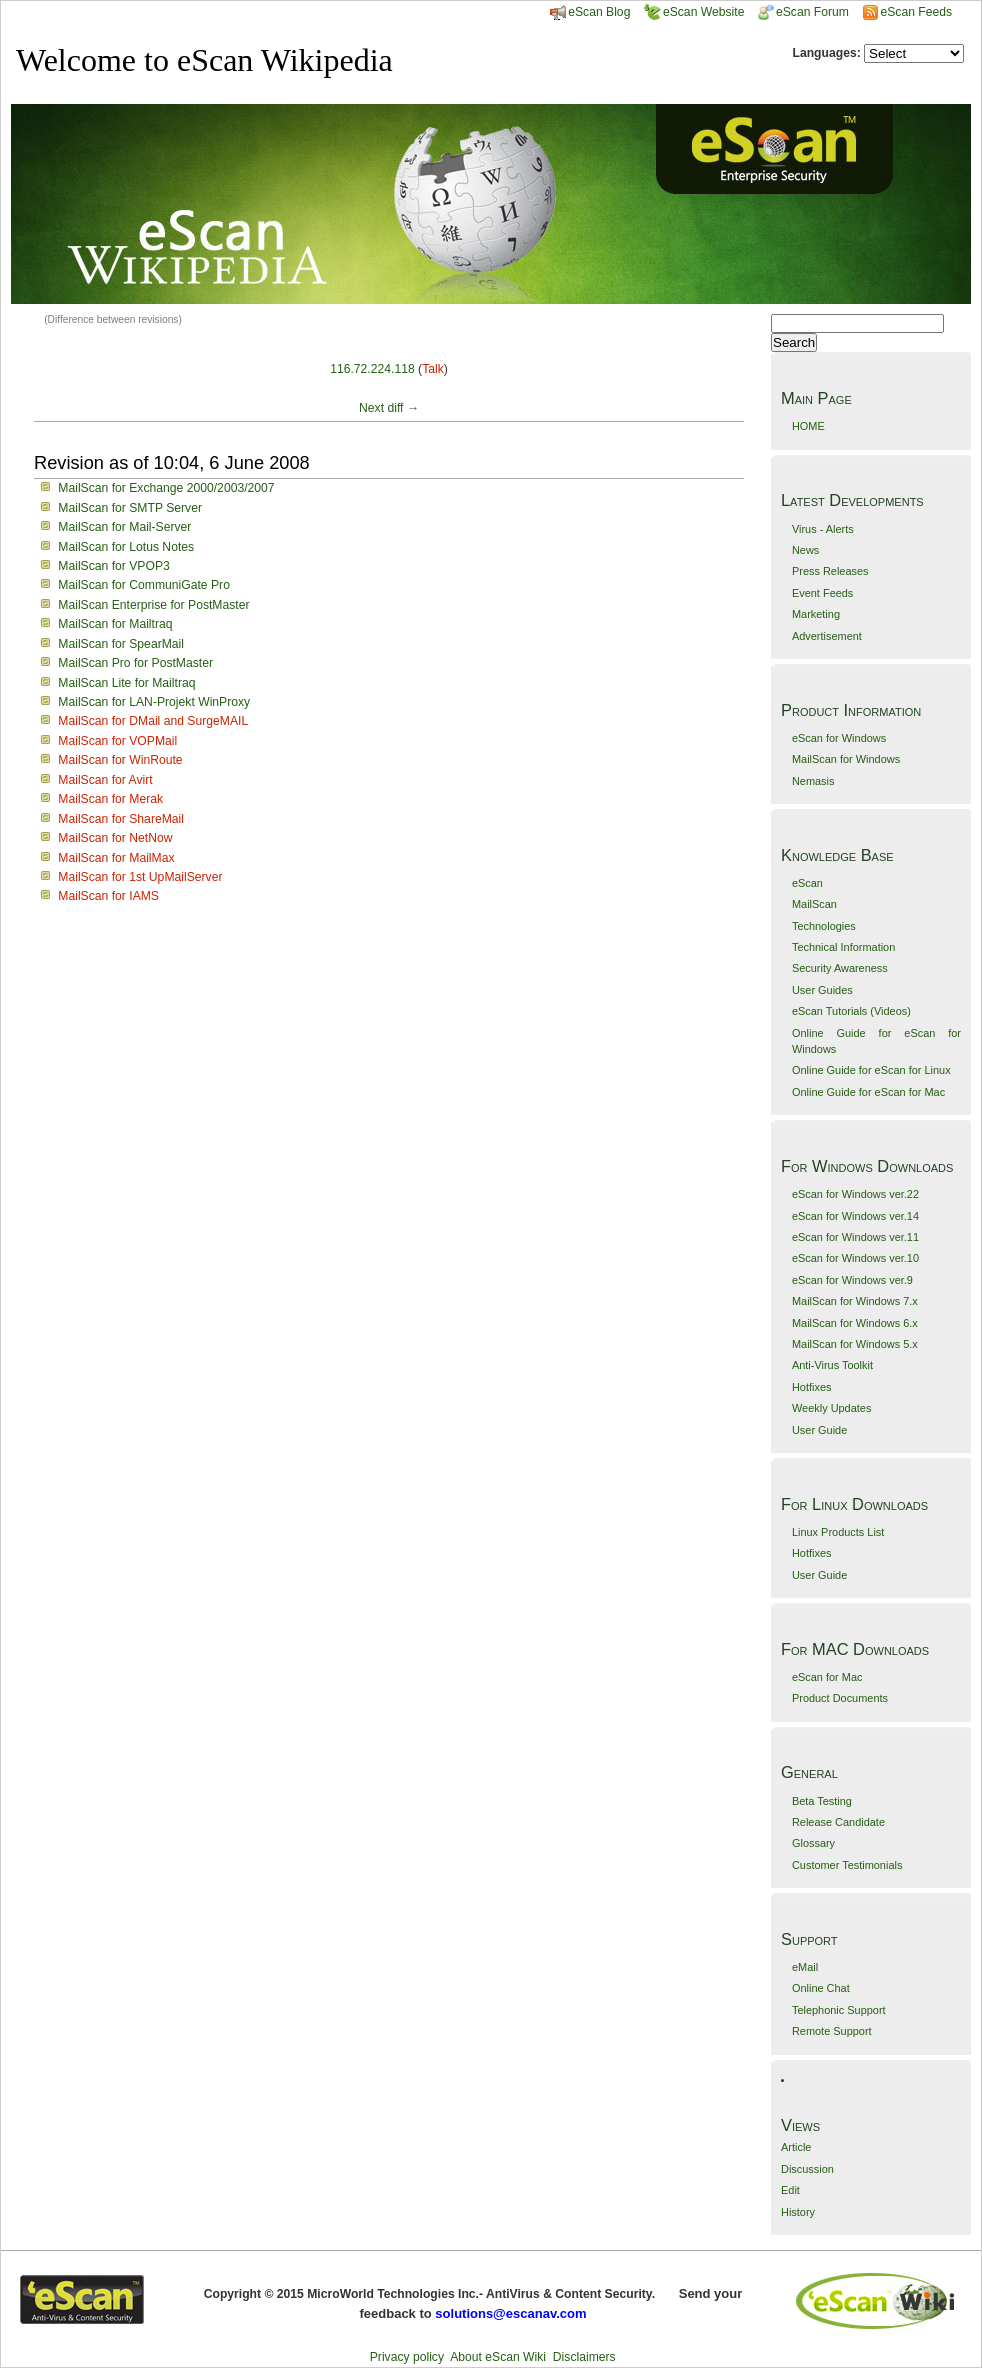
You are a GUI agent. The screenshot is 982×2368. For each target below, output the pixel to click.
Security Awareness (840, 968)
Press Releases (830, 571)
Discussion (807, 2169)
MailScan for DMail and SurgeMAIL (153, 721)
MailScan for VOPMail (117, 741)
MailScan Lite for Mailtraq (126, 683)
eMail (805, 1967)
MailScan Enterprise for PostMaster (153, 605)
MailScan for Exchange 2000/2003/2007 (166, 488)
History (798, 2212)
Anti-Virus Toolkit (832, 1365)
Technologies (824, 926)
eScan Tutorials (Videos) (851, 1011)
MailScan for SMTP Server (130, 508)
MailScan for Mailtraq (115, 624)
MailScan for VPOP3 (113, 566)
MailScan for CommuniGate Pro (144, 585)
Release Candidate (838, 1822)
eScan (807, 883)
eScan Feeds (915, 12)
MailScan (814, 904)
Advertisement (827, 636)
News (805, 550)
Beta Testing (822, 1801)
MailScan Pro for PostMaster (135, 663)
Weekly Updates (831, 1408)
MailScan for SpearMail (121, 644)
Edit (790, 2190)
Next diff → (389, 408)
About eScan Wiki (498, 2357)
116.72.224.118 (372, 369)
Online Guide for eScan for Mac (868, 1092)
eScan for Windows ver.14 (855, 1216)
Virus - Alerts (823, 529)
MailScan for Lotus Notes (126, 547)
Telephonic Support (839, 2010)
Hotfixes (812, 1387)
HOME (808, 426)
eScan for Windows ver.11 (855, 1237)
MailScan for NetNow (115, 838)
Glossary (813, 1843)
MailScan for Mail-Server (124, 527)
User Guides (822, 990)
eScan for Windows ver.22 (855, 1194)
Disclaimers (584, 2357)
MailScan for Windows (846, 759)
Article (796, 2147)
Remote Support (832, 2031)
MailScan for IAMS (108, 896)
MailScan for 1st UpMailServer (140, 877)
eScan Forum (803, 12)
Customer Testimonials (847, 1865)
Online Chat (821, 1988)
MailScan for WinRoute (120, 760)
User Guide (819, 1430)
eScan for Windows (839, 738)
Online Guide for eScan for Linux (871, 1070)
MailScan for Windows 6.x (855, 1323)
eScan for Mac (827, 1677)
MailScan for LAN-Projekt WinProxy (154, 702)
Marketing (816, 614)
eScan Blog (590, 12)
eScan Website (694, 12)
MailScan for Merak (110, 799)
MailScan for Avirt (105, 780)
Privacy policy (407, 2357)
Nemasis (813, 781)
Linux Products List (838, 1532)
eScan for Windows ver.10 (855, 1258)
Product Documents (840, 1698)
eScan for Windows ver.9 (852, 1280)
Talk (433, 369)
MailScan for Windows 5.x (855, 1344)
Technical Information (843, 947)
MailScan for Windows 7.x (855, 1301)
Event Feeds (822, 593)
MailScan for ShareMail (121, 819)
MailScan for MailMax (116, 858)
